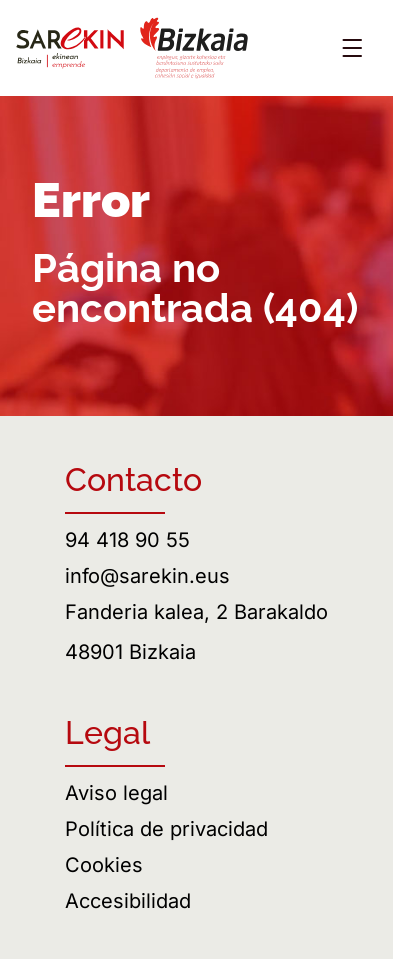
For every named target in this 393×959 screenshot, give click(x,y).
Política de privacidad (166, 829)
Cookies (104, 865)
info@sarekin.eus (147, 576)
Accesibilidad (128, 901)
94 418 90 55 (127, 540)
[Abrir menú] (352, 48)
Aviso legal (116, 793)
